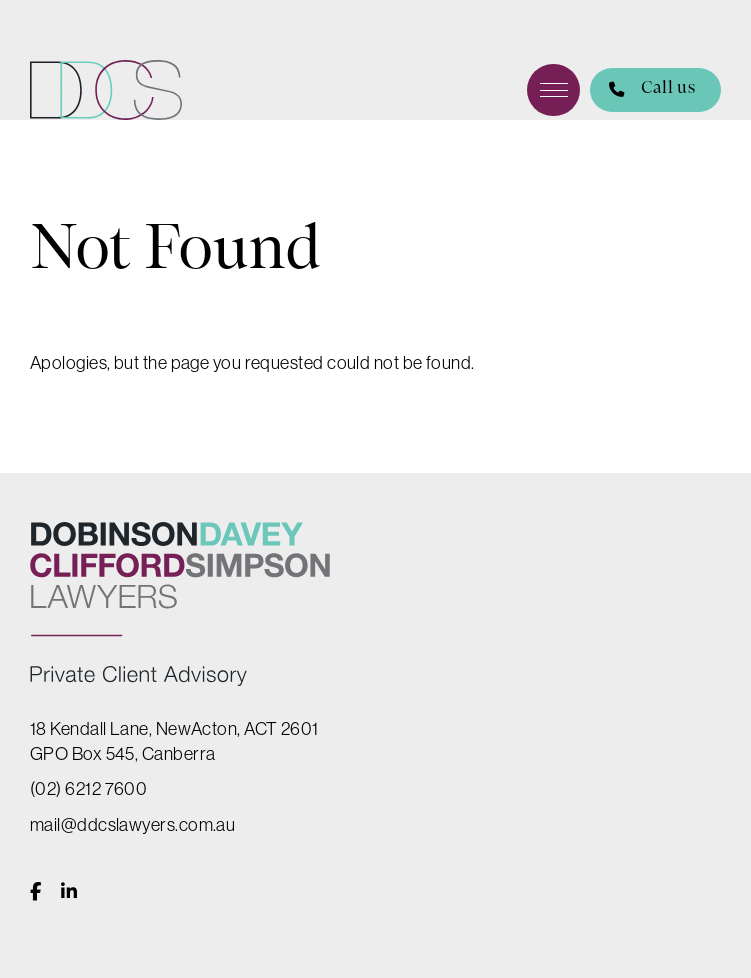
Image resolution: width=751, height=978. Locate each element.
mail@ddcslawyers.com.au (132, 824)
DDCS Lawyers (106, 90)
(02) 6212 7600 (88, 788)
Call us (642, 90)
